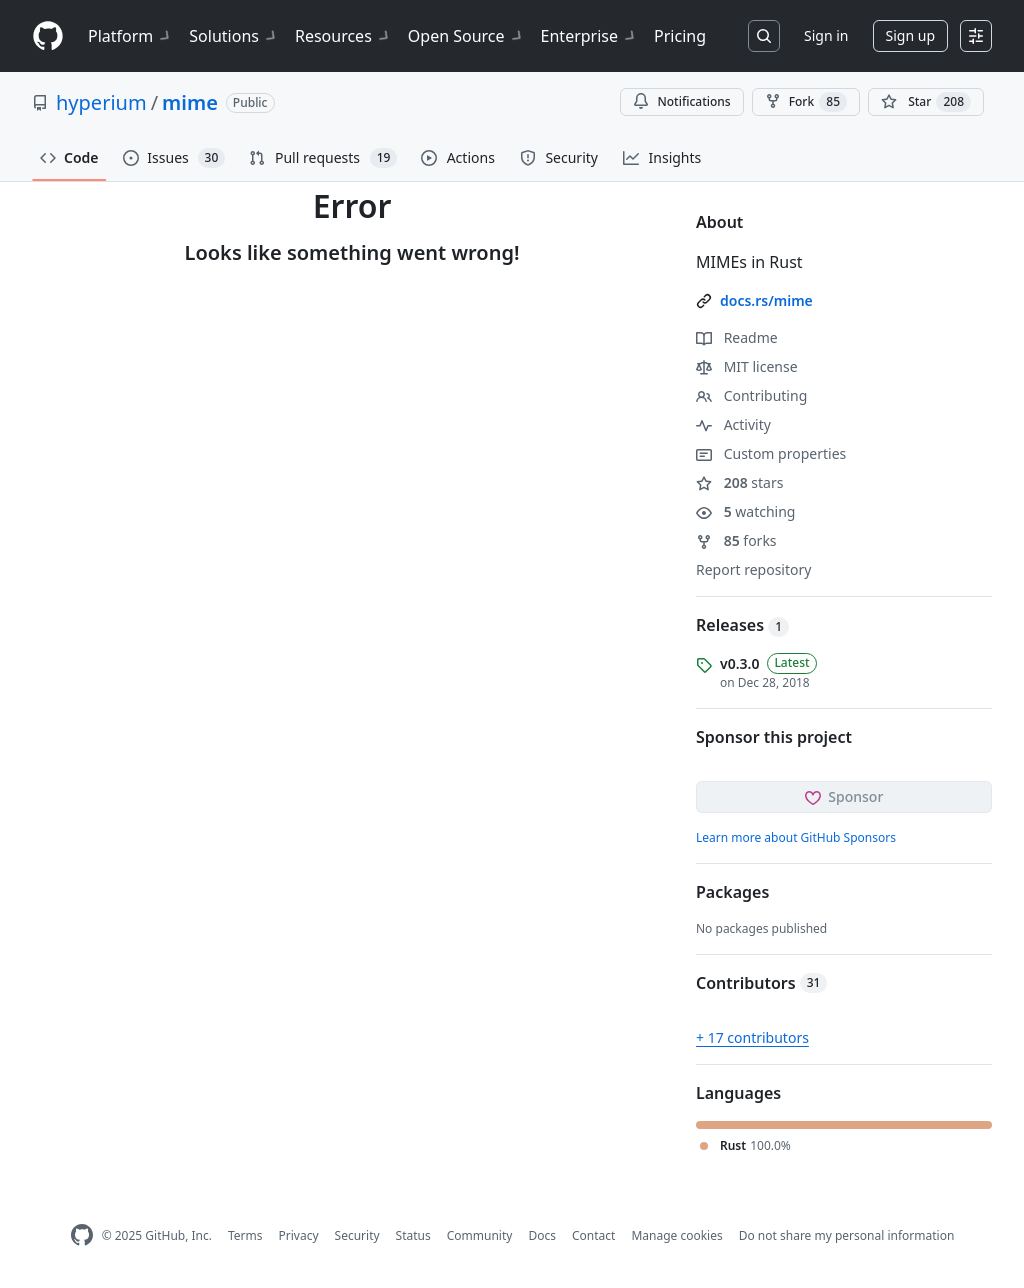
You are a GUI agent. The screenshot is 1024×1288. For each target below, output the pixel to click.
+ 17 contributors (752, 1037)
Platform (130, 36)
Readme (737, 337)
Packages (732, 892)
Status (413, 1235)
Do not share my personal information (847, 1235)
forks (736, 540)
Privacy (299, 1235)
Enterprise (589, 36)
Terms (245, 1235)
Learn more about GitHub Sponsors (796, 837)
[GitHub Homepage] (82, 1235)
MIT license (747, 366)
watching (745, 511)
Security (357, 1235)
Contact (593, 1235)
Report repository (753, 569)
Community (480, 1235)
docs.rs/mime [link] (766, 300)
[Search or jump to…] (764, 36)
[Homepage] (48, 36)
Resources (343, 36)
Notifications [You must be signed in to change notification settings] (681, 101)
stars (739, 482)
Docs (542, 1235)
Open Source (466, 36)
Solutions (234, 36)
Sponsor (844, 796)
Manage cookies (676, 1235)
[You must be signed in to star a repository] (926, 102)
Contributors (761, 983)
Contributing (751, 395)
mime (190, 102)
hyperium (101, 102)
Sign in (826, 35)
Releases (742, 625)
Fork (806, 102)
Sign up (910, 35)
